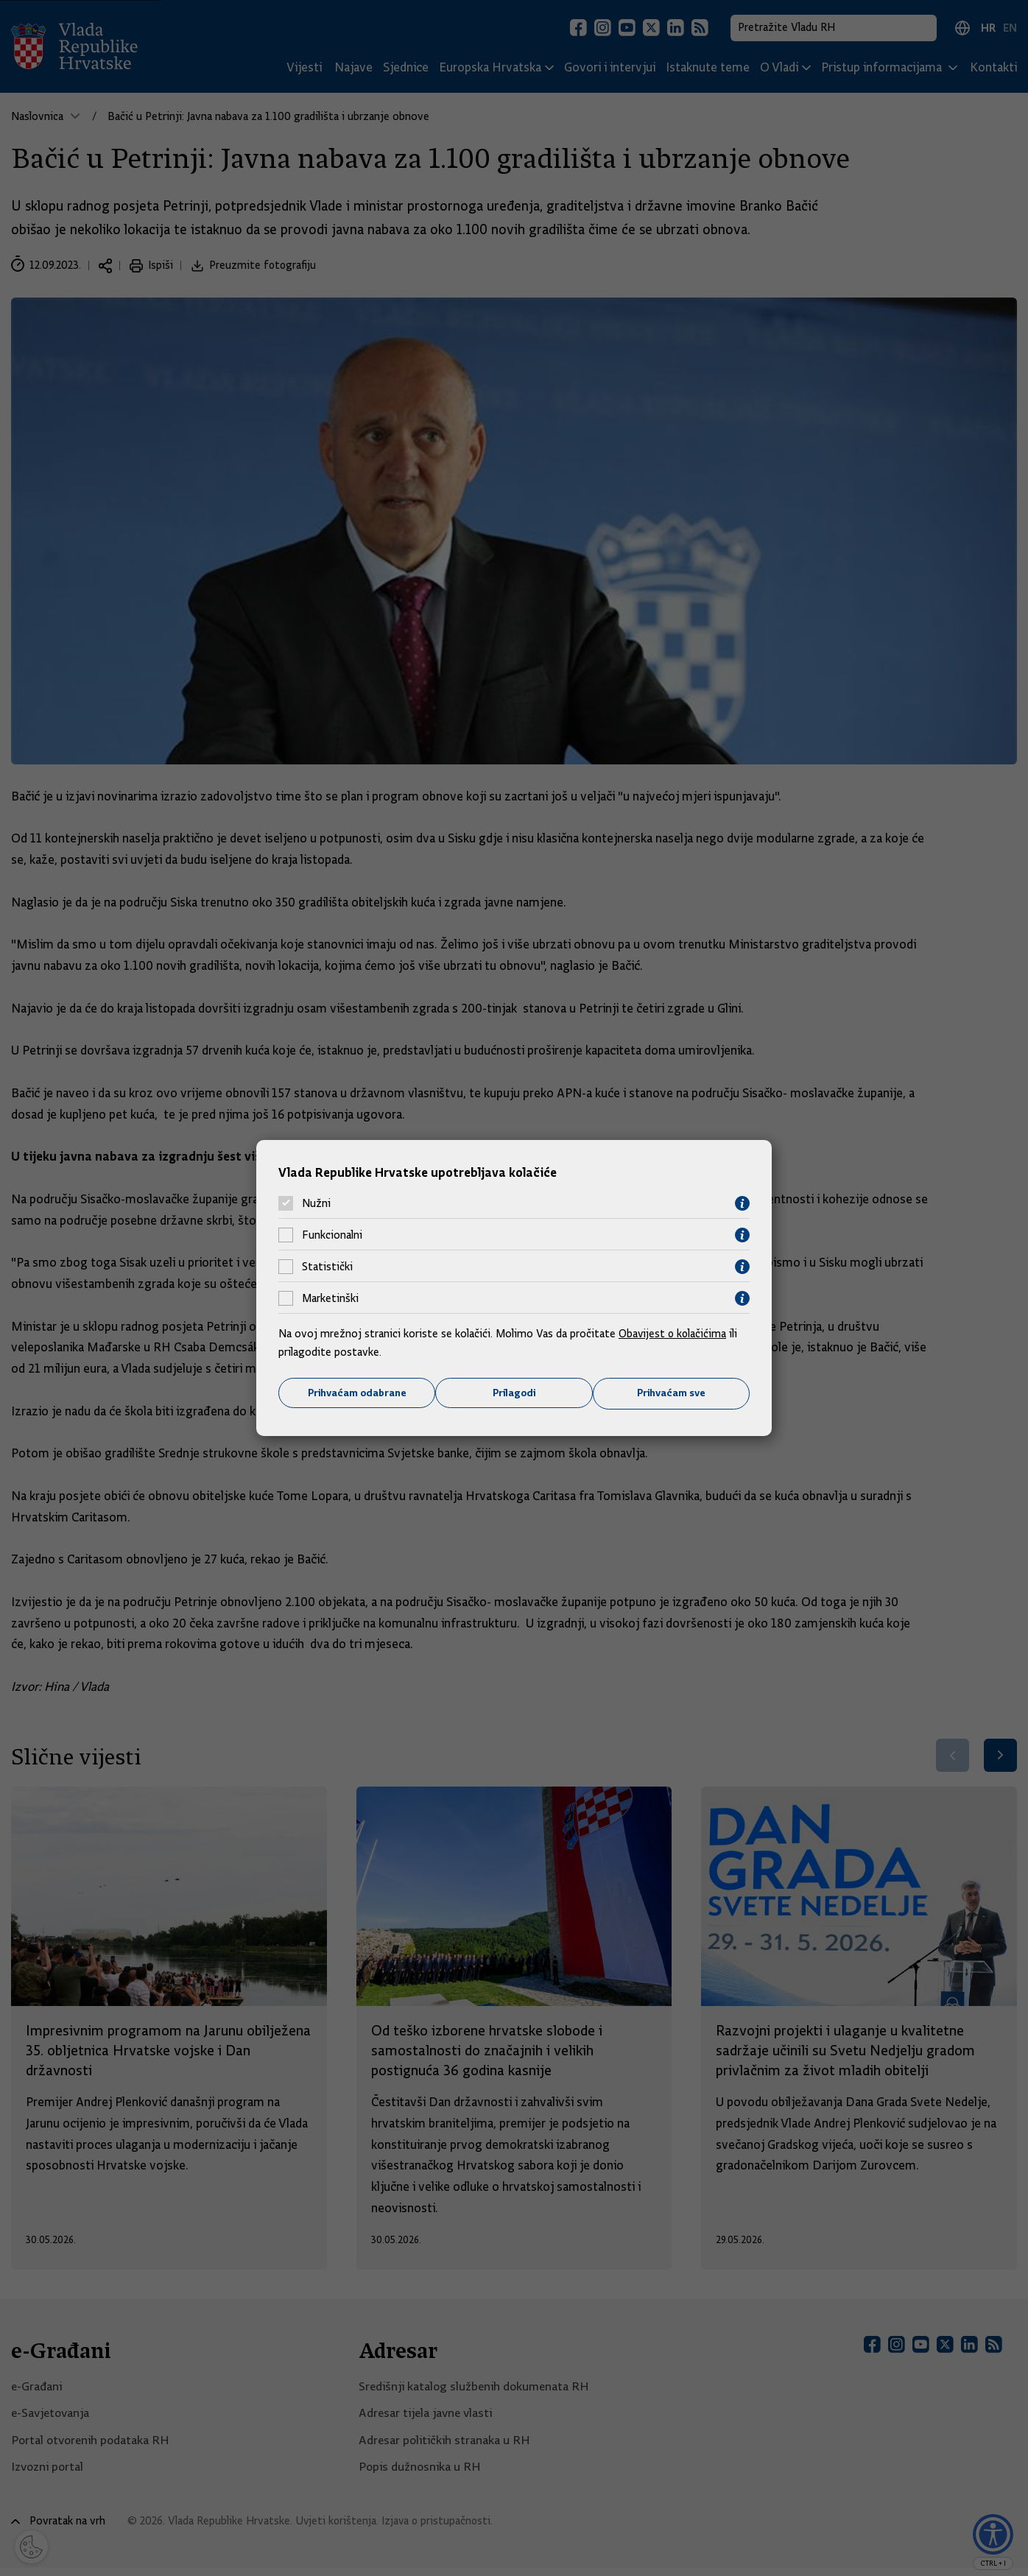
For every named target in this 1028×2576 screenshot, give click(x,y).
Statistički (327, 1266)
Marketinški (330, 1298)
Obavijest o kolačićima (674, 1333)
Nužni (316, 1203)
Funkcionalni (332, 1235)
